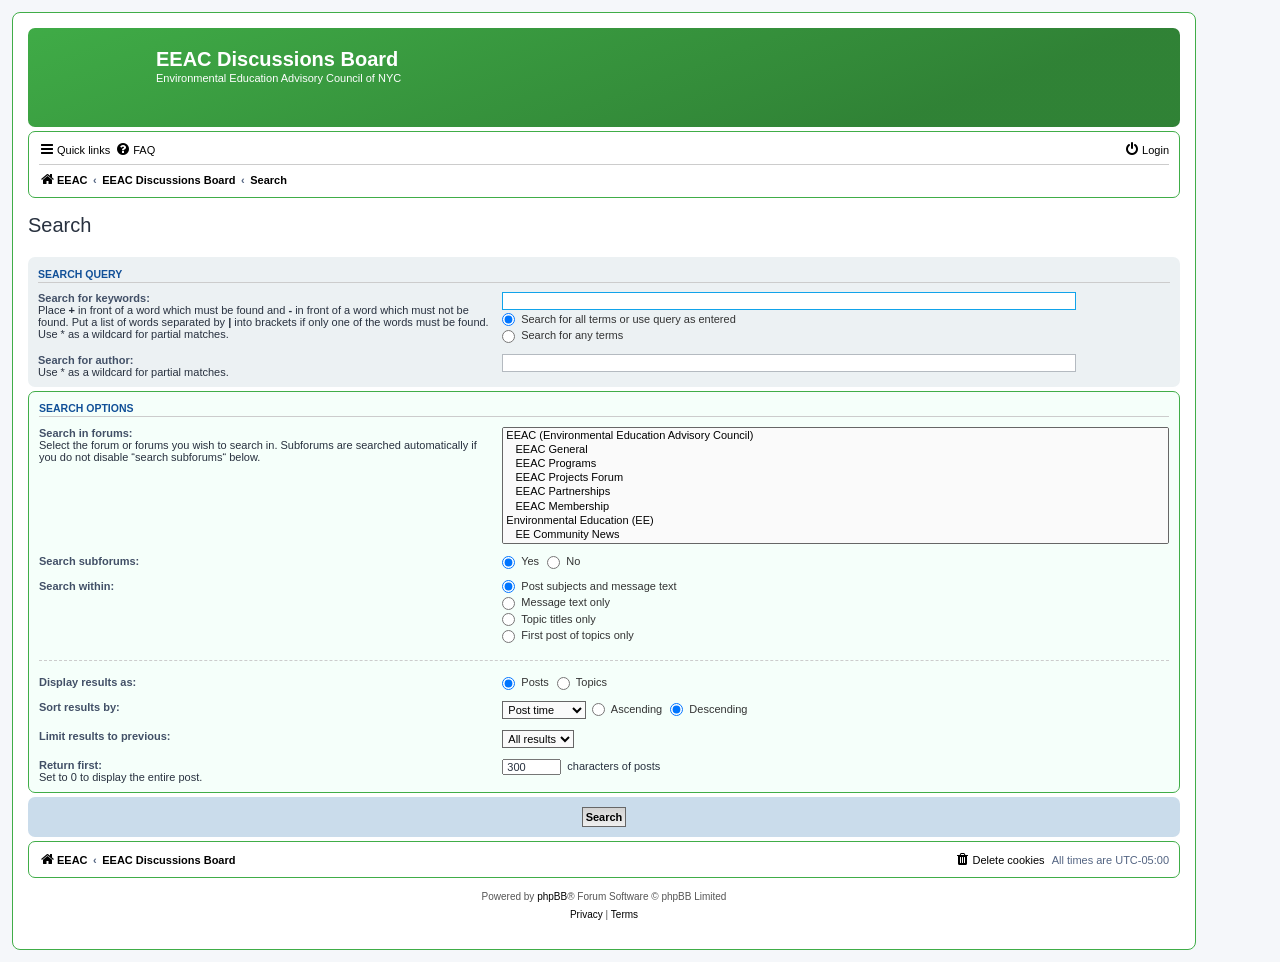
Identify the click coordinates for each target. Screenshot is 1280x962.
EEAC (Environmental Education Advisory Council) (835, 436)
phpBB (552, 896)
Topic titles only (548, 619)
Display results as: (87, 682)
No (563, 561)
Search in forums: (86, 433)
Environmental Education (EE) (835, 521)
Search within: (76, 586)
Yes (520, 561)
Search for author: (85, 360)
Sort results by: (79, 707)
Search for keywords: (94, 298)
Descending (708, 709)
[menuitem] (135, 150)
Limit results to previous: (104, 736)
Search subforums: (89, 561)
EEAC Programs (835, 464)
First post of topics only (568, 635)
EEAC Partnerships (835, 492)
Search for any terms (562, 335)
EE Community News (835, 535)
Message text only (556, 602)
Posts (525, 682)
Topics (582, 682)
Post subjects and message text (589, 586)
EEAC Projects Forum (835, 478)
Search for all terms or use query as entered (619, 319)
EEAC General (835, 450)
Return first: (70, 765)
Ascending (627, 709)
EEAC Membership (835, 507)
